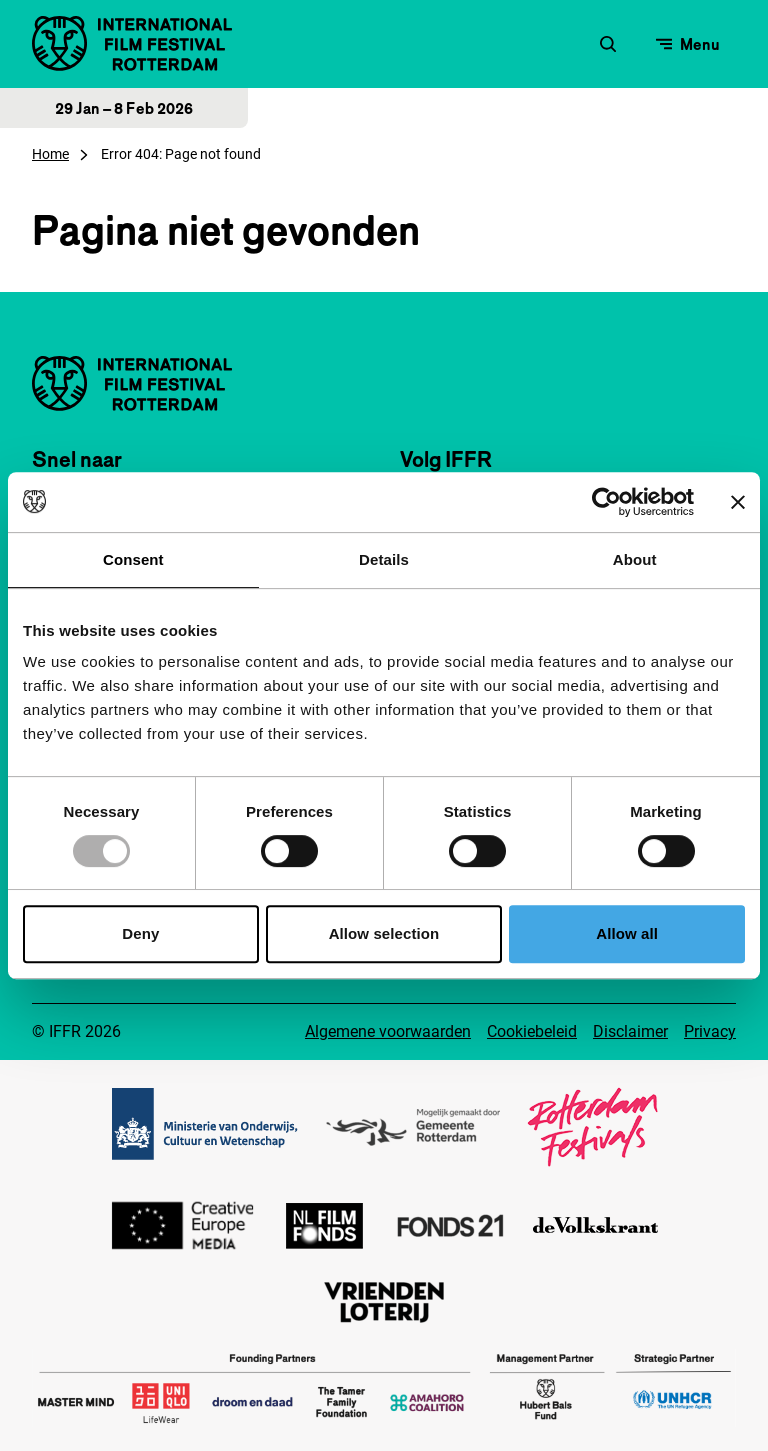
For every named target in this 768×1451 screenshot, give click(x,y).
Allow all (627, 933)
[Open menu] (688, 44)
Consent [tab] (133, 559)
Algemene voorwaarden (388, 1031)
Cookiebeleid (532, 1031)
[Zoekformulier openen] (608, 44)
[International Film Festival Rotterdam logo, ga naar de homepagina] (132, 43)
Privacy (710, 1031)
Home (50, 154)
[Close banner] (738, 502)
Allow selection (384, 933)
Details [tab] (384, 559)
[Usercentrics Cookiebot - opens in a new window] (606, 502)
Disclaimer (630, 1031)
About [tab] (635, 559)
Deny (140, 933)
